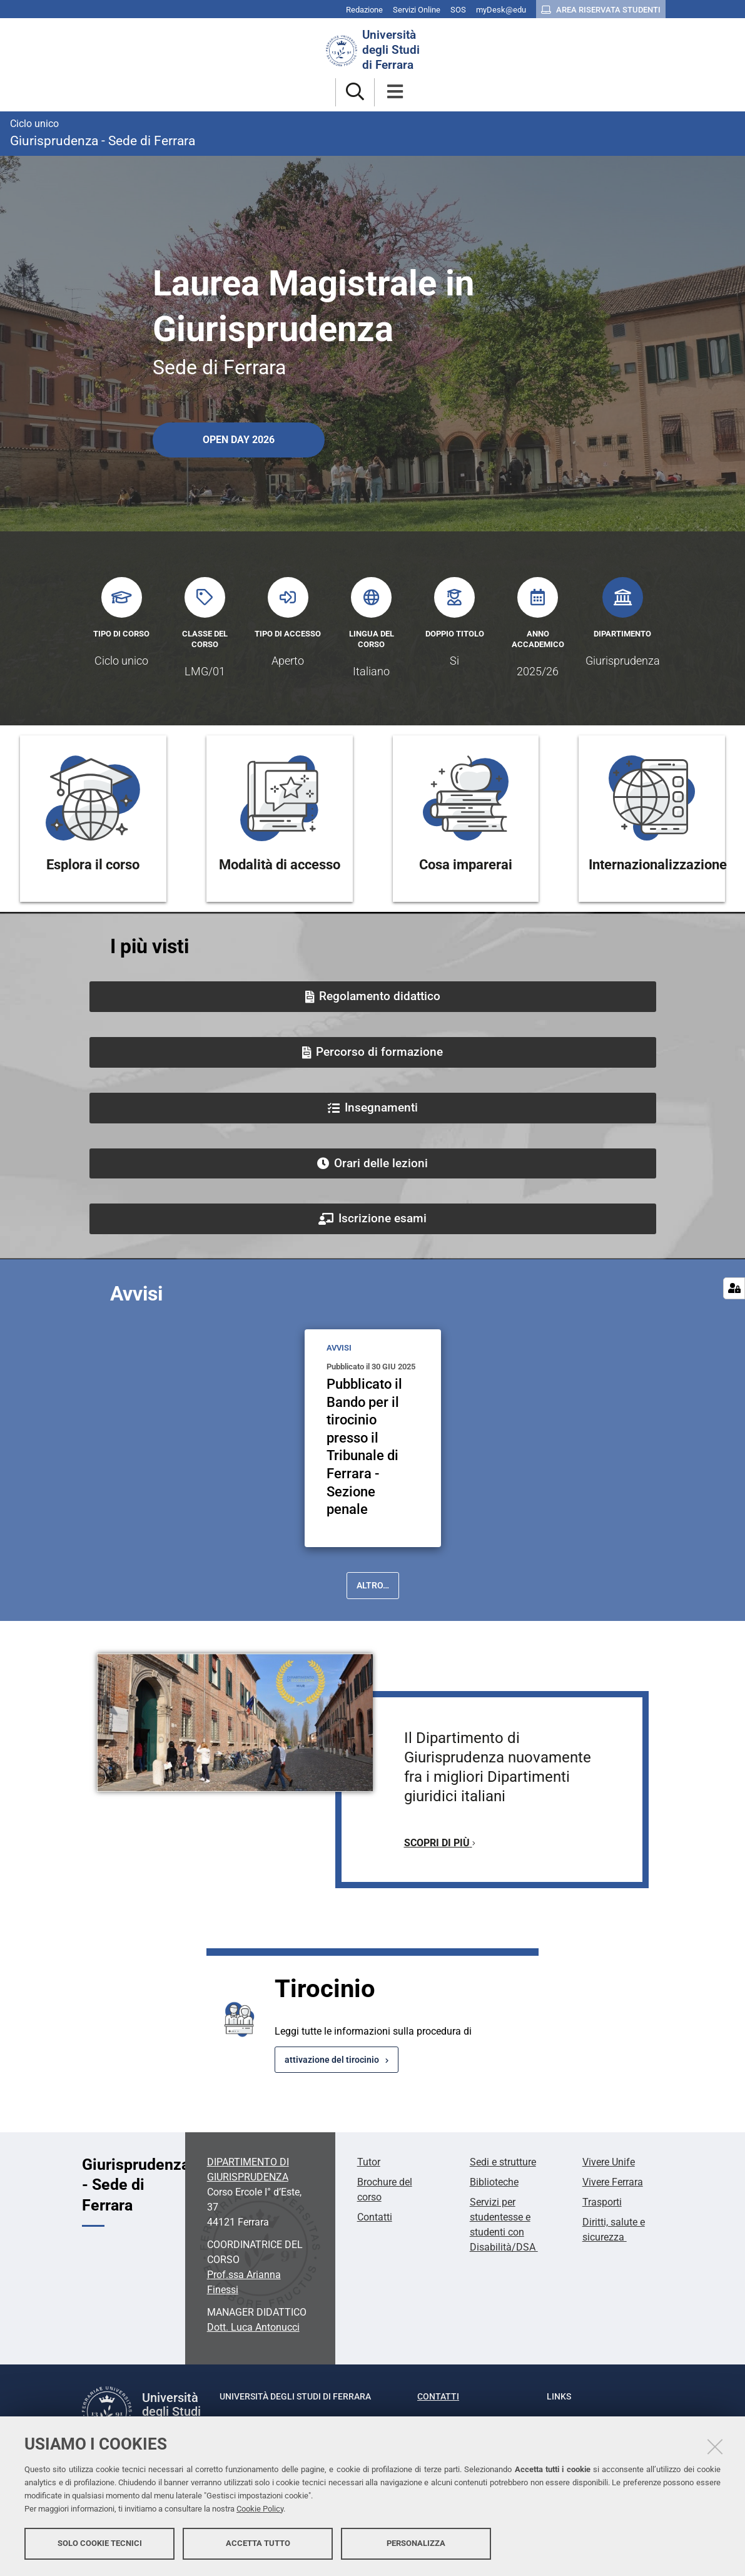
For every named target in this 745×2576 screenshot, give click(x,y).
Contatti (374, 2217)
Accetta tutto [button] (258, 2543)
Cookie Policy (259, 2508)
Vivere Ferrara (612, 2182)
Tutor (368, 2162)
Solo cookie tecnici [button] (100, 2543)
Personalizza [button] (416, 2543)
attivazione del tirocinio (332, 2060)
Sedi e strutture (503, 2162)
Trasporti (602, 2202)
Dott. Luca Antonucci (253, 2327)
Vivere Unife (608, 2162)
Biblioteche (494, 2182)
